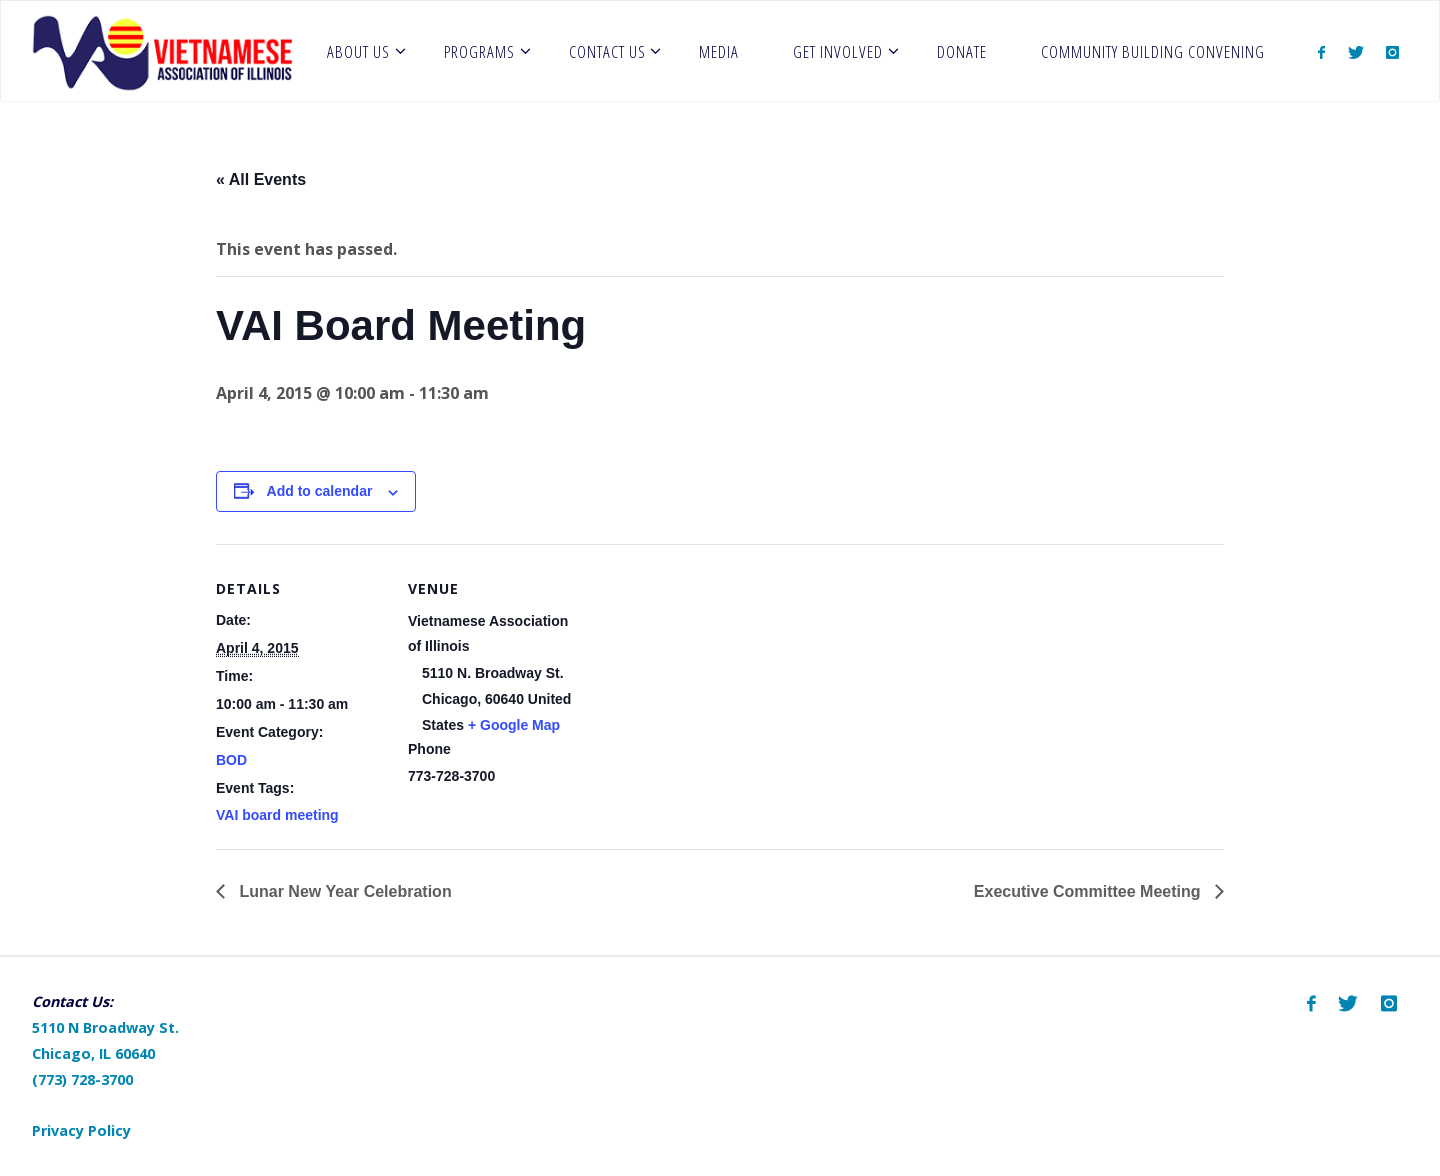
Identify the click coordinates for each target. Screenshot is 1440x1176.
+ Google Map (514, 725)
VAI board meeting (277, 815)
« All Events (261, 179)
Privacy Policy (81, 1130)
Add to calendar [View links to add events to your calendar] (320, 491)
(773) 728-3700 (82, 1079)
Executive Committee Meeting (1089, 891)
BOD (231, 760)
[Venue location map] (705, 682)
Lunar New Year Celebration (343, 891)
